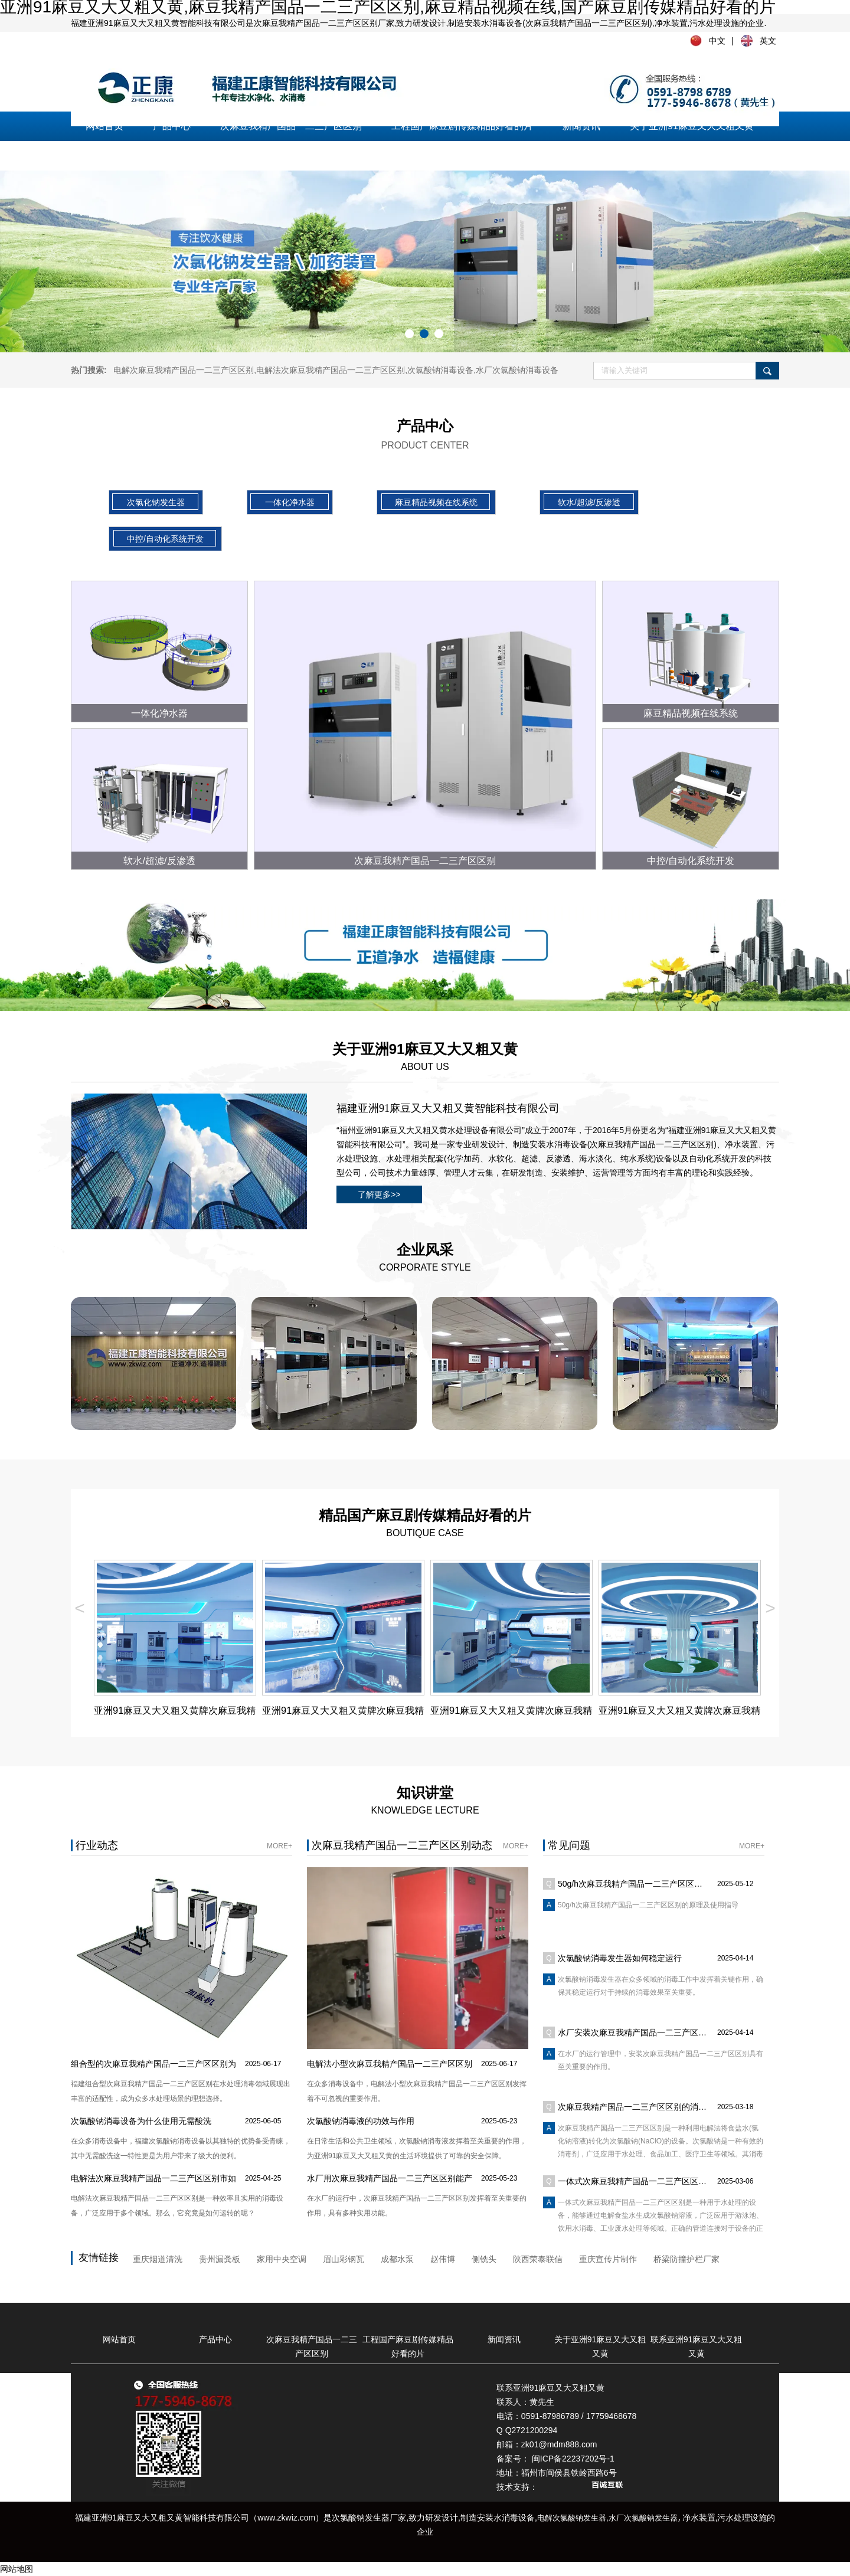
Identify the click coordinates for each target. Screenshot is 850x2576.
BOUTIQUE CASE (425, 1522)
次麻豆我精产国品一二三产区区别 (291, 126)
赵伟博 (442, 2259)
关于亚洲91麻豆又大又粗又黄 (692, 126)
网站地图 (16, 2569)
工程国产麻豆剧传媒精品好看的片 (462, 126)
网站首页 (104, 126)
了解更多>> (379, 1194)
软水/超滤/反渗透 (589, 502)
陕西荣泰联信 (538, 2259)
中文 (717, 40)
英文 (768, 40)
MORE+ (279, 1846)
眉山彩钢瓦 (343, 2259)
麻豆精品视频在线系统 (436, 502)
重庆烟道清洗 (157, 2259)
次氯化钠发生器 (156, 502)
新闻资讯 (581, 126)
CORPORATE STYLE (425, 1256)
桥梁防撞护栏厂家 (686, 2259)
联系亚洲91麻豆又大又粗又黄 (148, 155)
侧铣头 (484, 2259)
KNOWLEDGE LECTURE (425, 1799)
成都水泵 (397, 2259)
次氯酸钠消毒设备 (440, 370)
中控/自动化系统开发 (165, 539)
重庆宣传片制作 (608, 2259)
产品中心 (172, 126)
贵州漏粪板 (219, 2259)
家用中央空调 (281, 2259)
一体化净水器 (290, 502)
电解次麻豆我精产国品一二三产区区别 (183, 370)
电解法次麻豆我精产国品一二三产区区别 (330, 370)
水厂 (517, 370)
